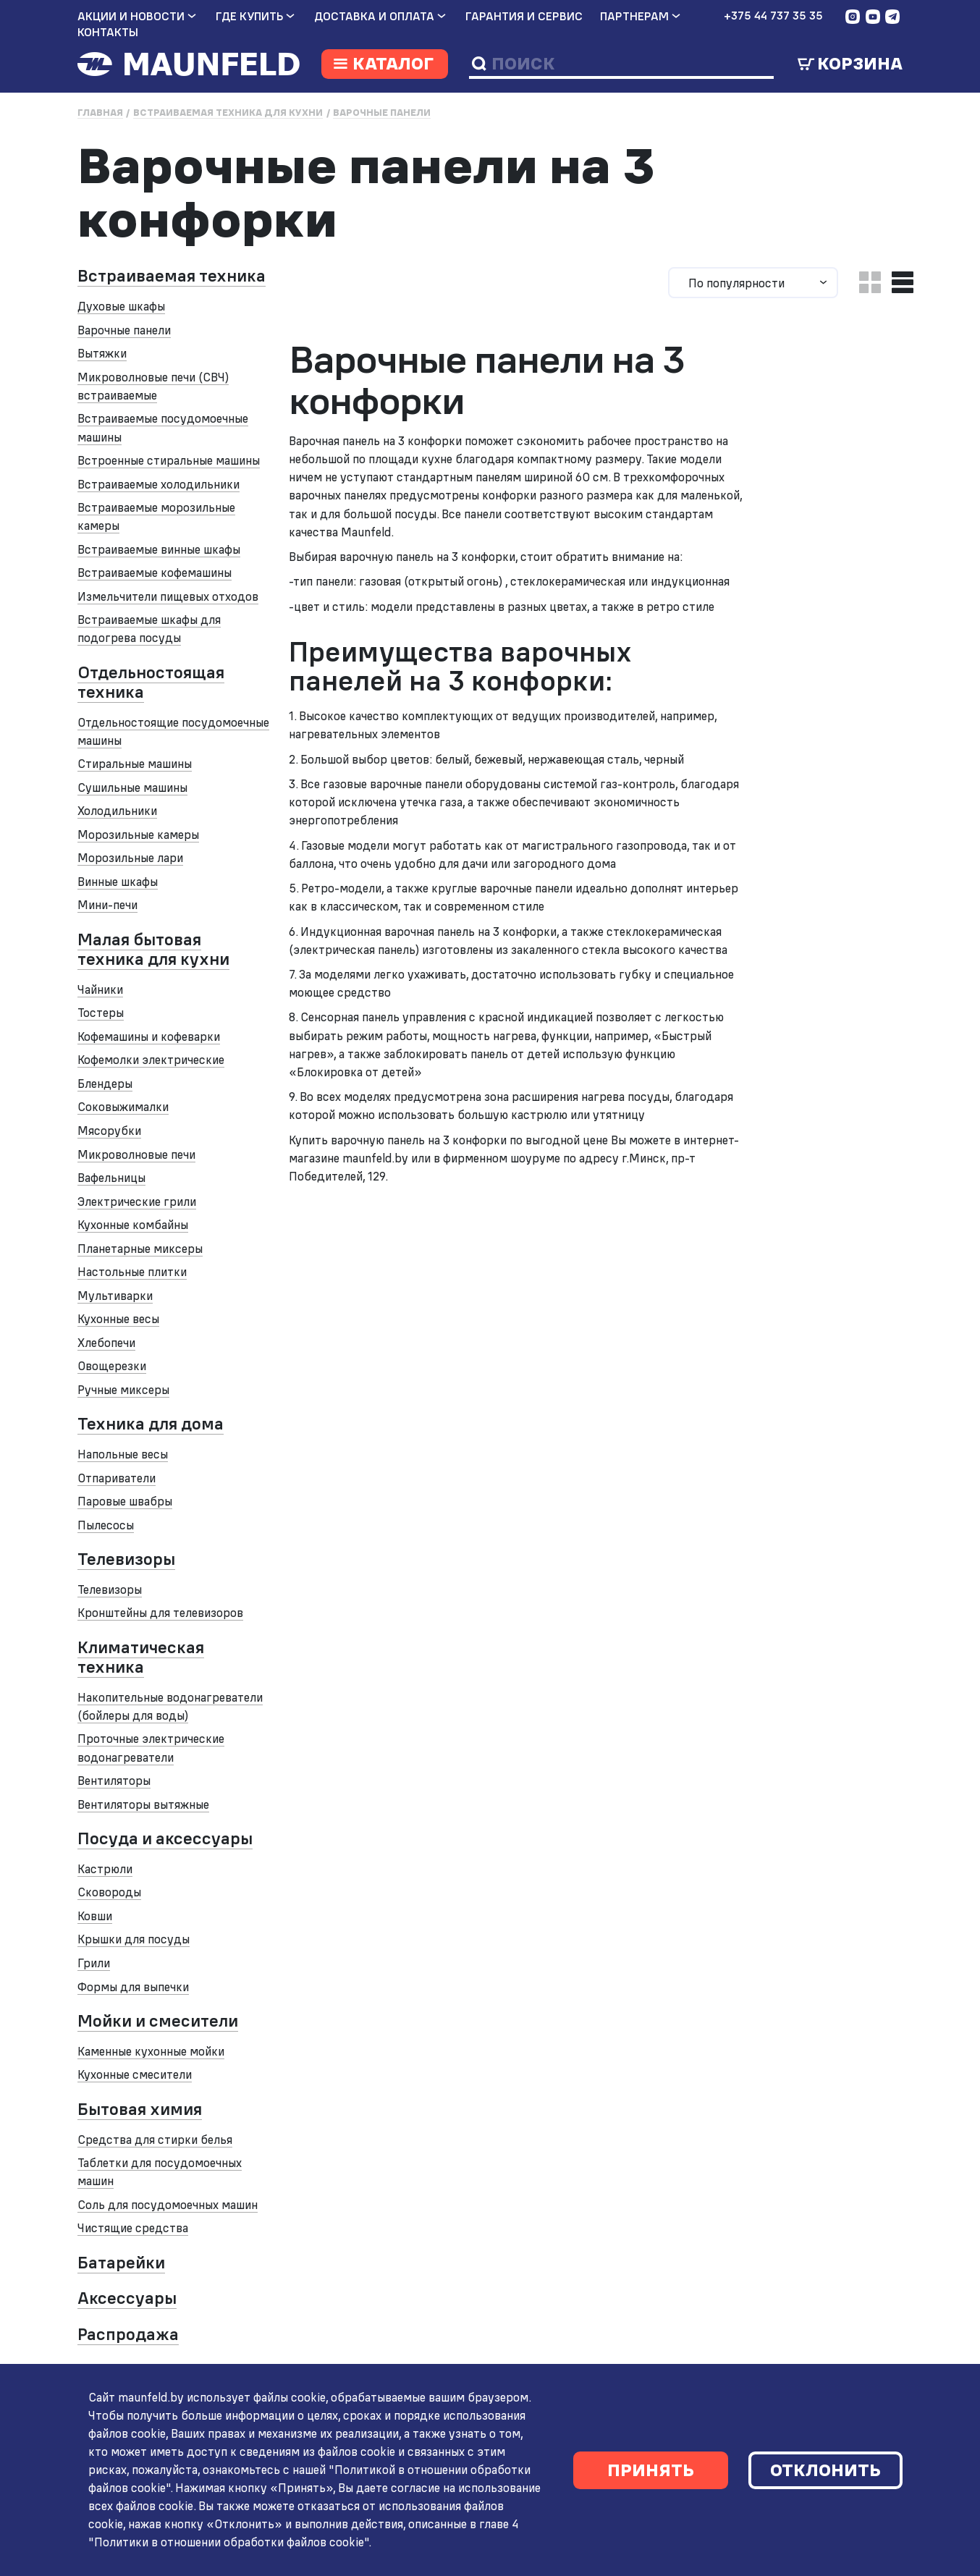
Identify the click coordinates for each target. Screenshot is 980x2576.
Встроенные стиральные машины (168, 460)
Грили (93, 1963)
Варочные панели (382, 112)
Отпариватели (116, 1478)
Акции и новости (131, 16)
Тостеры (100, 1012)
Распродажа (128, 2334)
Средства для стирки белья (154, 2139)
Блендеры (104, 1083)
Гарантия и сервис (524, 16)
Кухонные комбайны (132, 1224)
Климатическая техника (140, 1657)
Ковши (94, 1916)
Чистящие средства (132, 2228)
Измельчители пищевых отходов (167, 596)
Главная (100, 112)
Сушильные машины (132, 787)
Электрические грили (136, 1201)
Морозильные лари (130, 857)
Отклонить (825, 2470)
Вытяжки (102, 353)
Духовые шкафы (121, 306)
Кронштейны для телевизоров (160, 1612)
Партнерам (634, 16)
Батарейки (121, 2262)
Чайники (100, 989)
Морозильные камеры (138, 834)
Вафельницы (111, 1177)
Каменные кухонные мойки (150, 2051)
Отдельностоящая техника (150, 682)
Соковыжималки (123, 1106)
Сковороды (109, 1892)
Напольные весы (122, 1454)
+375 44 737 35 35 (773, 15)
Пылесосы (105, 1525)
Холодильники (117, 810)
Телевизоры (126, 1559)
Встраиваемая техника (171, 276)
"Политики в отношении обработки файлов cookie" (223, 2542)
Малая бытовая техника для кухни (153, 949)
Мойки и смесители (157, 2021)
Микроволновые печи (136, 1154)
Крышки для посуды (133, 1939)
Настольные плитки (132, 1271)
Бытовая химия (139, 2109)
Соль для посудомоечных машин (167, 2204)
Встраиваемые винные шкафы (158, 549)
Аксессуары (127, 2298)
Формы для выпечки (133, 1987)
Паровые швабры (124, 1501)
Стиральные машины (134, 763)
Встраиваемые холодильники (158, 484)
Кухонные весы (118, 1319)
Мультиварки (115, 1295)
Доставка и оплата (374, 16)
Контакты (107, 32)
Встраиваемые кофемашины (154, 572)
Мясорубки (109, 1130)
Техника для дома (150, 1424)
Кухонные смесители (134, 2074)
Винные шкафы (117, 881)
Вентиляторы (114, 1780)
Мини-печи (107, 905)
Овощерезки (111, 1366)
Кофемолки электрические (150, 1059)
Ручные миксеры (123, 1389)
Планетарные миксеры (140, 1248)
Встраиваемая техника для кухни (228, 112)
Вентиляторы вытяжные (143, 1804)
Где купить (249, 16)
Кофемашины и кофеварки (148, 1036)
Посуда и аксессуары (165, 1838)
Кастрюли (104, 1869)
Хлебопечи (106, 1342)
